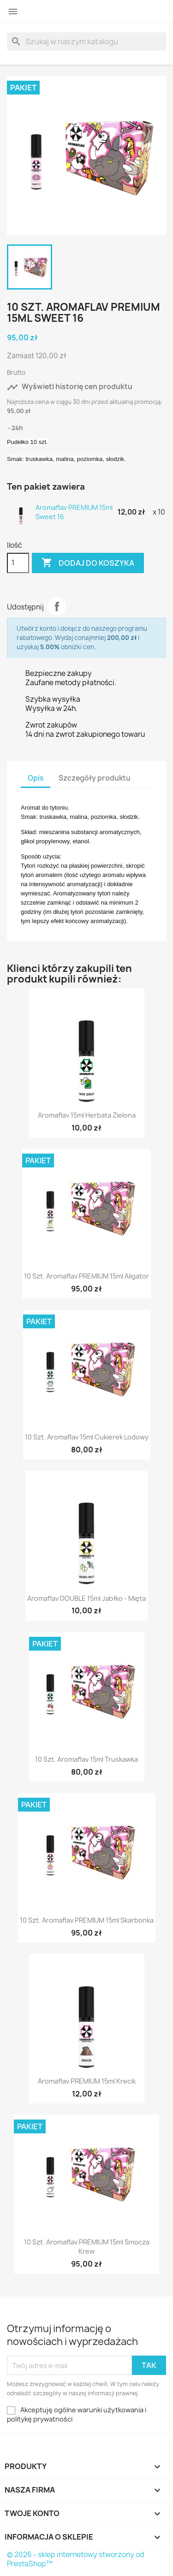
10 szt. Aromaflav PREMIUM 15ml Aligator (86, 1276)
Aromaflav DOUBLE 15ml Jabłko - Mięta (86, 1598)
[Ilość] (18, 563)
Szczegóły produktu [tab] (95, 778)
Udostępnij (57, 606)
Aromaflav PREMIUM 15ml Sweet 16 (74, 512)
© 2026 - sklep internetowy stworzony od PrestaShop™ (75, 2559)
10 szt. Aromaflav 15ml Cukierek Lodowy (87, 1437)
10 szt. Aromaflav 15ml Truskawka (86, 1759)
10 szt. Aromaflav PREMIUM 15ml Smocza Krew (86, 2247)
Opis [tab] (35, 778)
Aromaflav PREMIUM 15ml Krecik (87, 2081)
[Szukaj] (86, 41)
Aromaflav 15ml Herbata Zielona (87, 1115)
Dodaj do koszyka (88, 563)
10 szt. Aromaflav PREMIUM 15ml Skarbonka (87, 1920)
